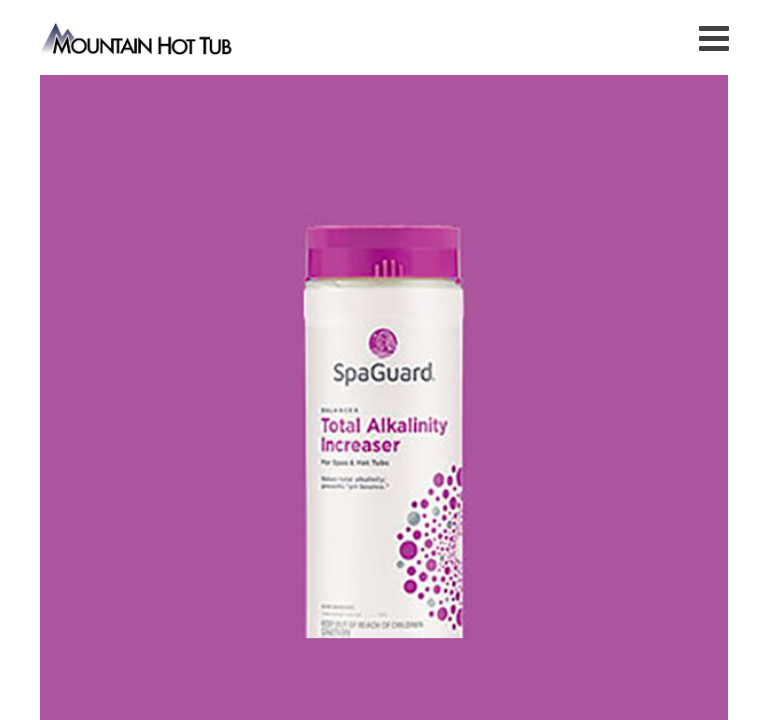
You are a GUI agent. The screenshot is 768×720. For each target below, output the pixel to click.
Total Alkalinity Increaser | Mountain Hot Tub (137, 37)
